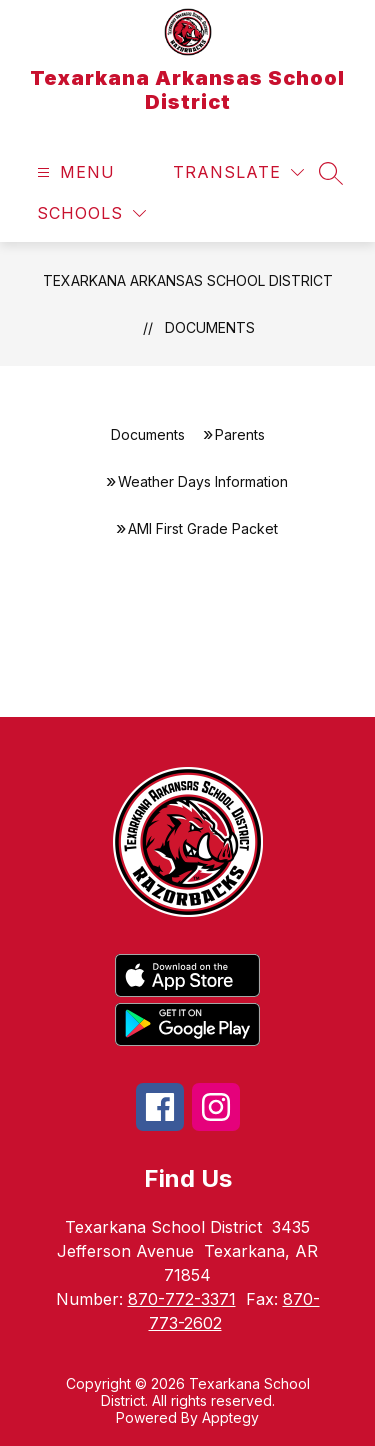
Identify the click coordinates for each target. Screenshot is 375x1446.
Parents (240, 434)
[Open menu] (73, 172)
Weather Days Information (203, 481)
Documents (210, 327)
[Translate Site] (238, 172)
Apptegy (230, 1417)
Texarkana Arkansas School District (188, 280)
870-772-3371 (182, 1299)
